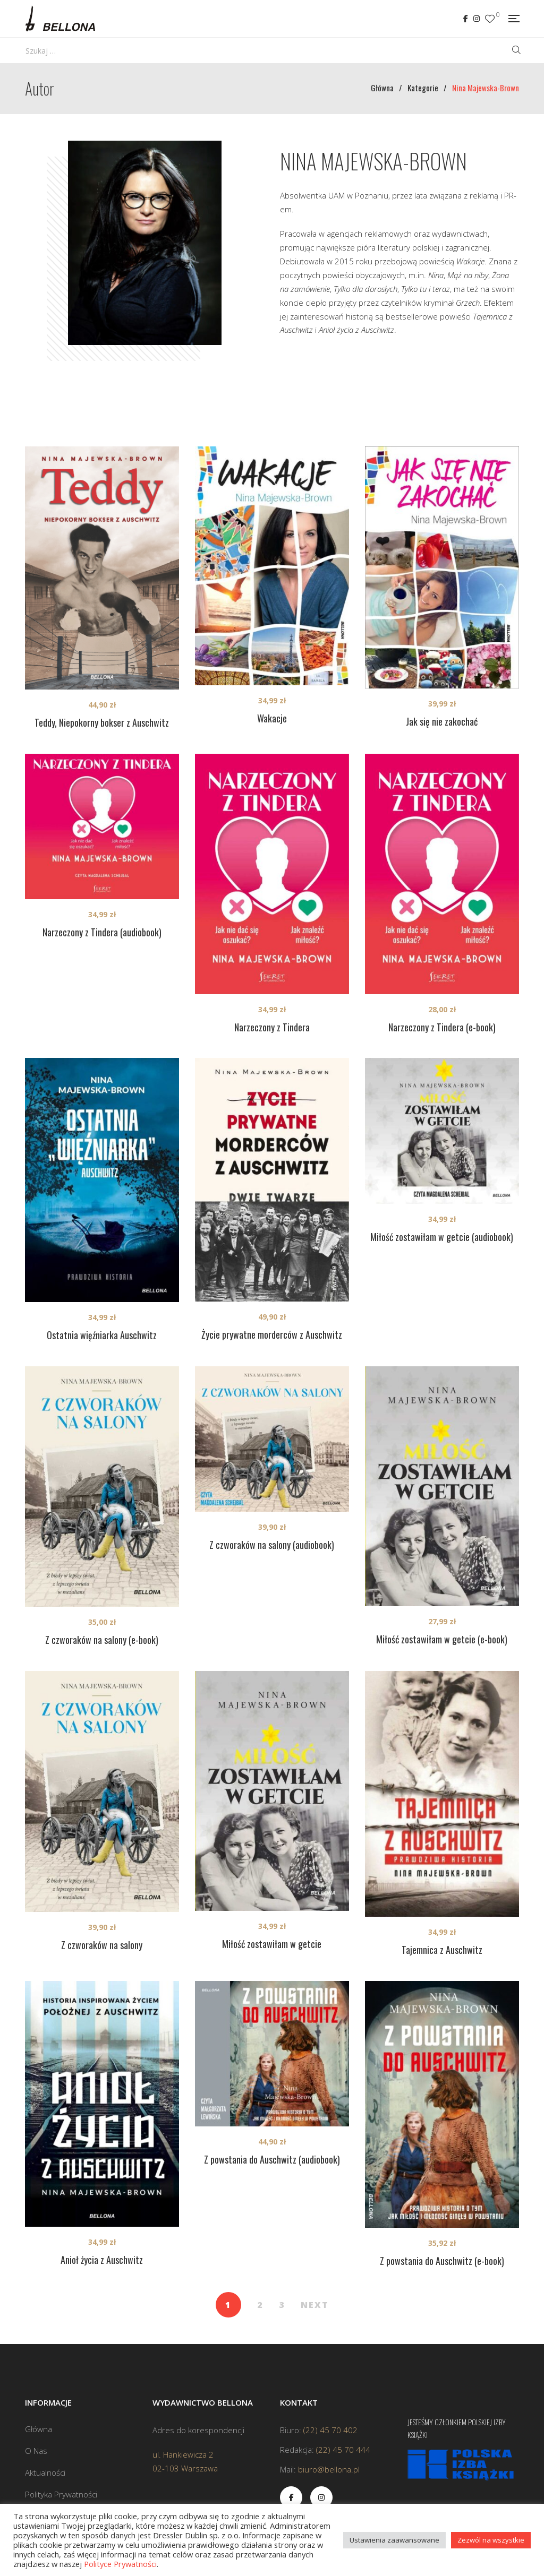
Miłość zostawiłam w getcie (271, 1944)
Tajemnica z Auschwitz (442, 1950)
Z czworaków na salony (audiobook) (271, 1545)
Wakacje (272, 718)
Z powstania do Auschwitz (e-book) (442, 2261)
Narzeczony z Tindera (272, 1027)
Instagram (476, 18)
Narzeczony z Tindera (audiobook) (102, 932)
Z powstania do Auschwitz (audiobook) (272, 2159)
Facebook (465, 18)
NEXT (315, 2305)
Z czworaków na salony (101, 1945)
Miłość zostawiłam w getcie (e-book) (441, 1639)
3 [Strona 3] (282, 2305)
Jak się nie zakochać (442, 721)
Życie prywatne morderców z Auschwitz (271, 1334)
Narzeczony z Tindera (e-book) (442, 1027)
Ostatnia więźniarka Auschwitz (102, 1335)
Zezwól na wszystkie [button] (490, 2540)
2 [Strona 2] (260, 2305)
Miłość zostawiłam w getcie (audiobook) (441, 1237)
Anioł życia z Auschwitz (102, 2260)
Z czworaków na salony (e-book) (101, 1640)
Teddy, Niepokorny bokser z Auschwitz (102, 722)
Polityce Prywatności (120, 2563)
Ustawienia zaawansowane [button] (394, 2540)
